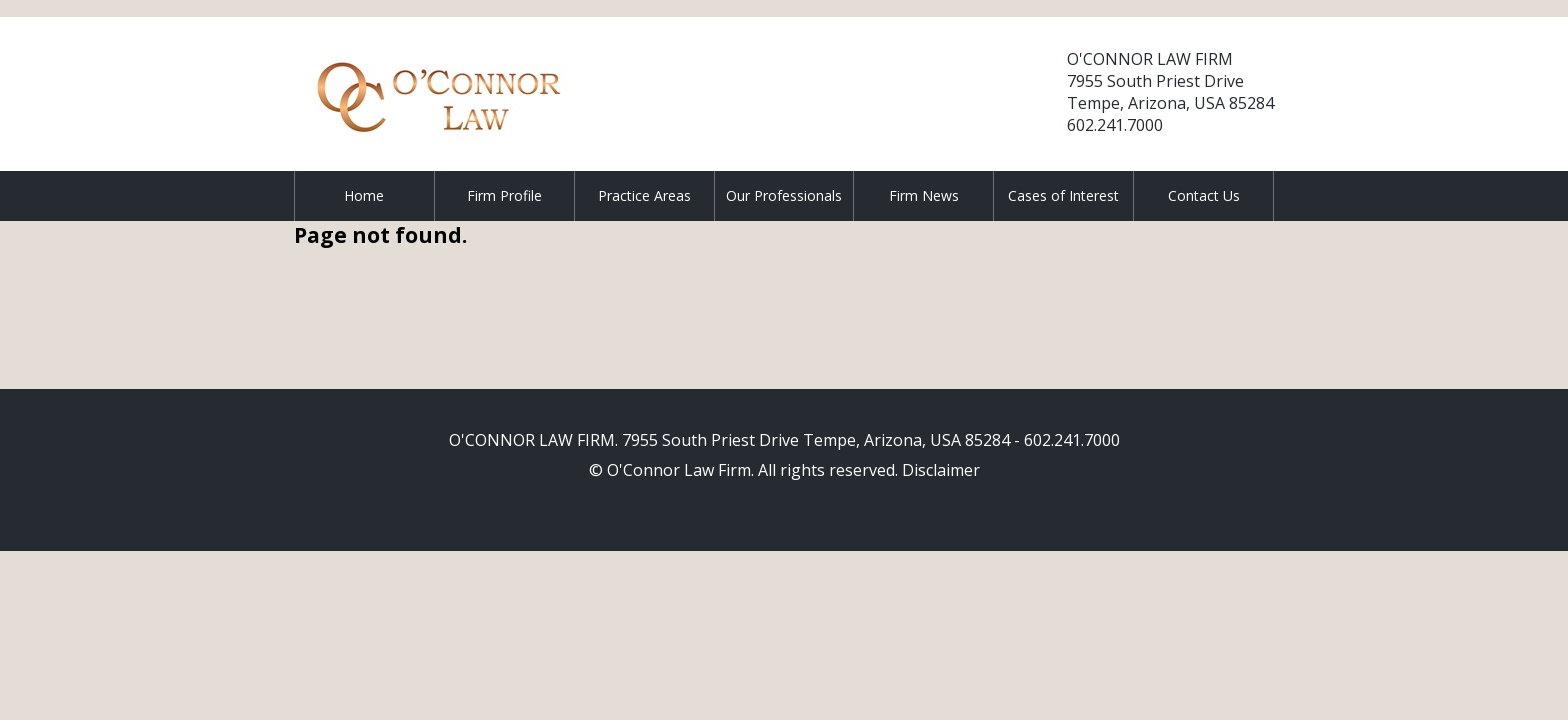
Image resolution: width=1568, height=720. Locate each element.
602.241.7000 (1115, 125)
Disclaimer (941, 470)
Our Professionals (784, 195)
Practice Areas (644, 195)
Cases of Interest (1063, 195)
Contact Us (1204, 195)
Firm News (924, 195)
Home (364, 195)
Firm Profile (504, 195)
